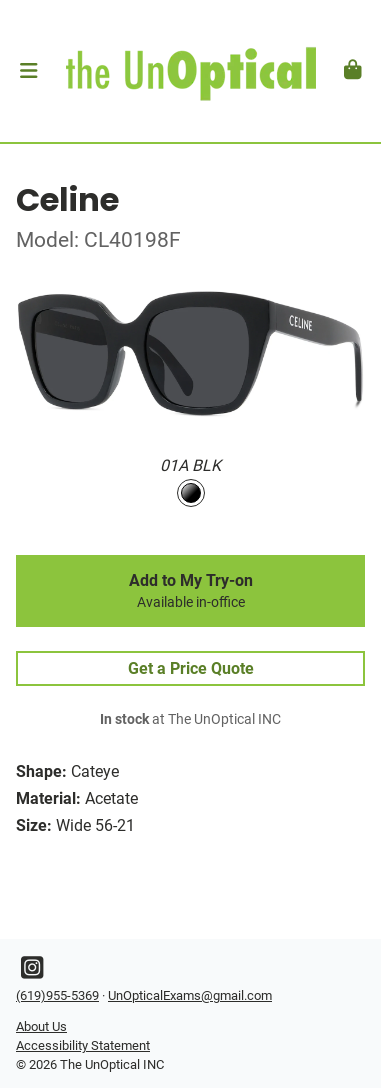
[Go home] (190, 71)
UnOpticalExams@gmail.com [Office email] (190, 995)
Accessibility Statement (83, 1045)
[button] (28, 71)
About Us (41, 1026)
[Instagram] (32, 972)
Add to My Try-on (190, 591)
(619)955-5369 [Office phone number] (57, 995)
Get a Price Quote (191, 668)
